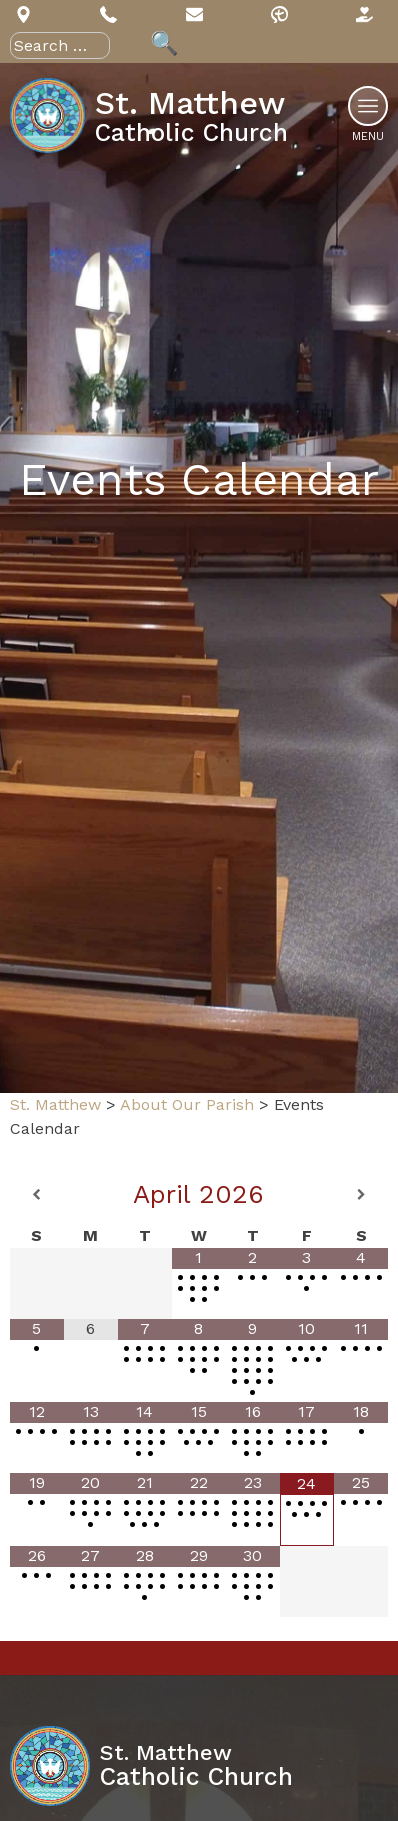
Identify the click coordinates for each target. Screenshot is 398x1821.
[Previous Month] (37, 1195)
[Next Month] (361, 1195)
